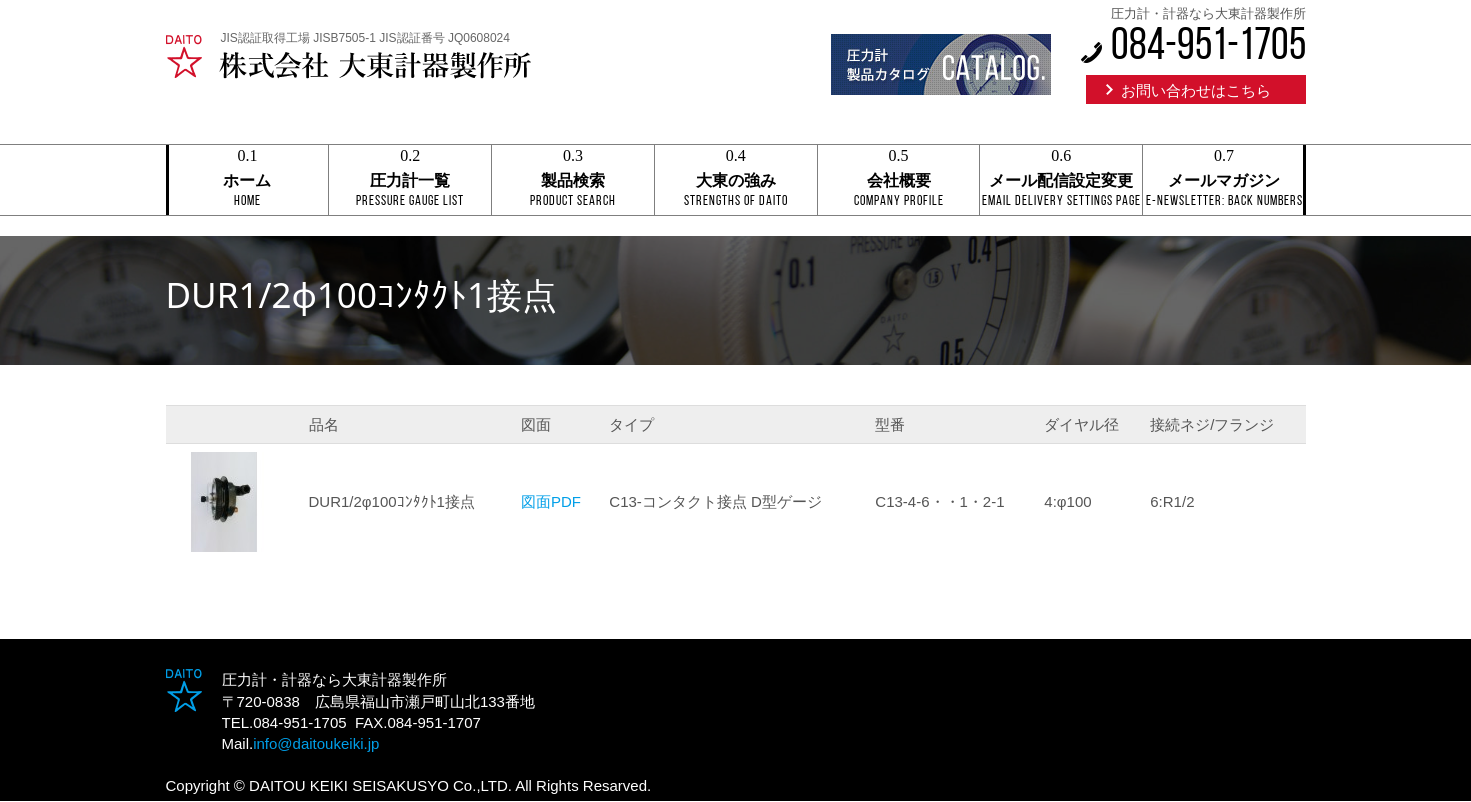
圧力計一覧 (410, 181)
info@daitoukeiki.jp (316, 743)
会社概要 (899, 181)
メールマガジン (1224, 181)
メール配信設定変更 (1061, 181)
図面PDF (551, 501)
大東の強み (736, 181)
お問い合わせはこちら (1196, 90)
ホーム (248, 181)
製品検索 (573, 181)
